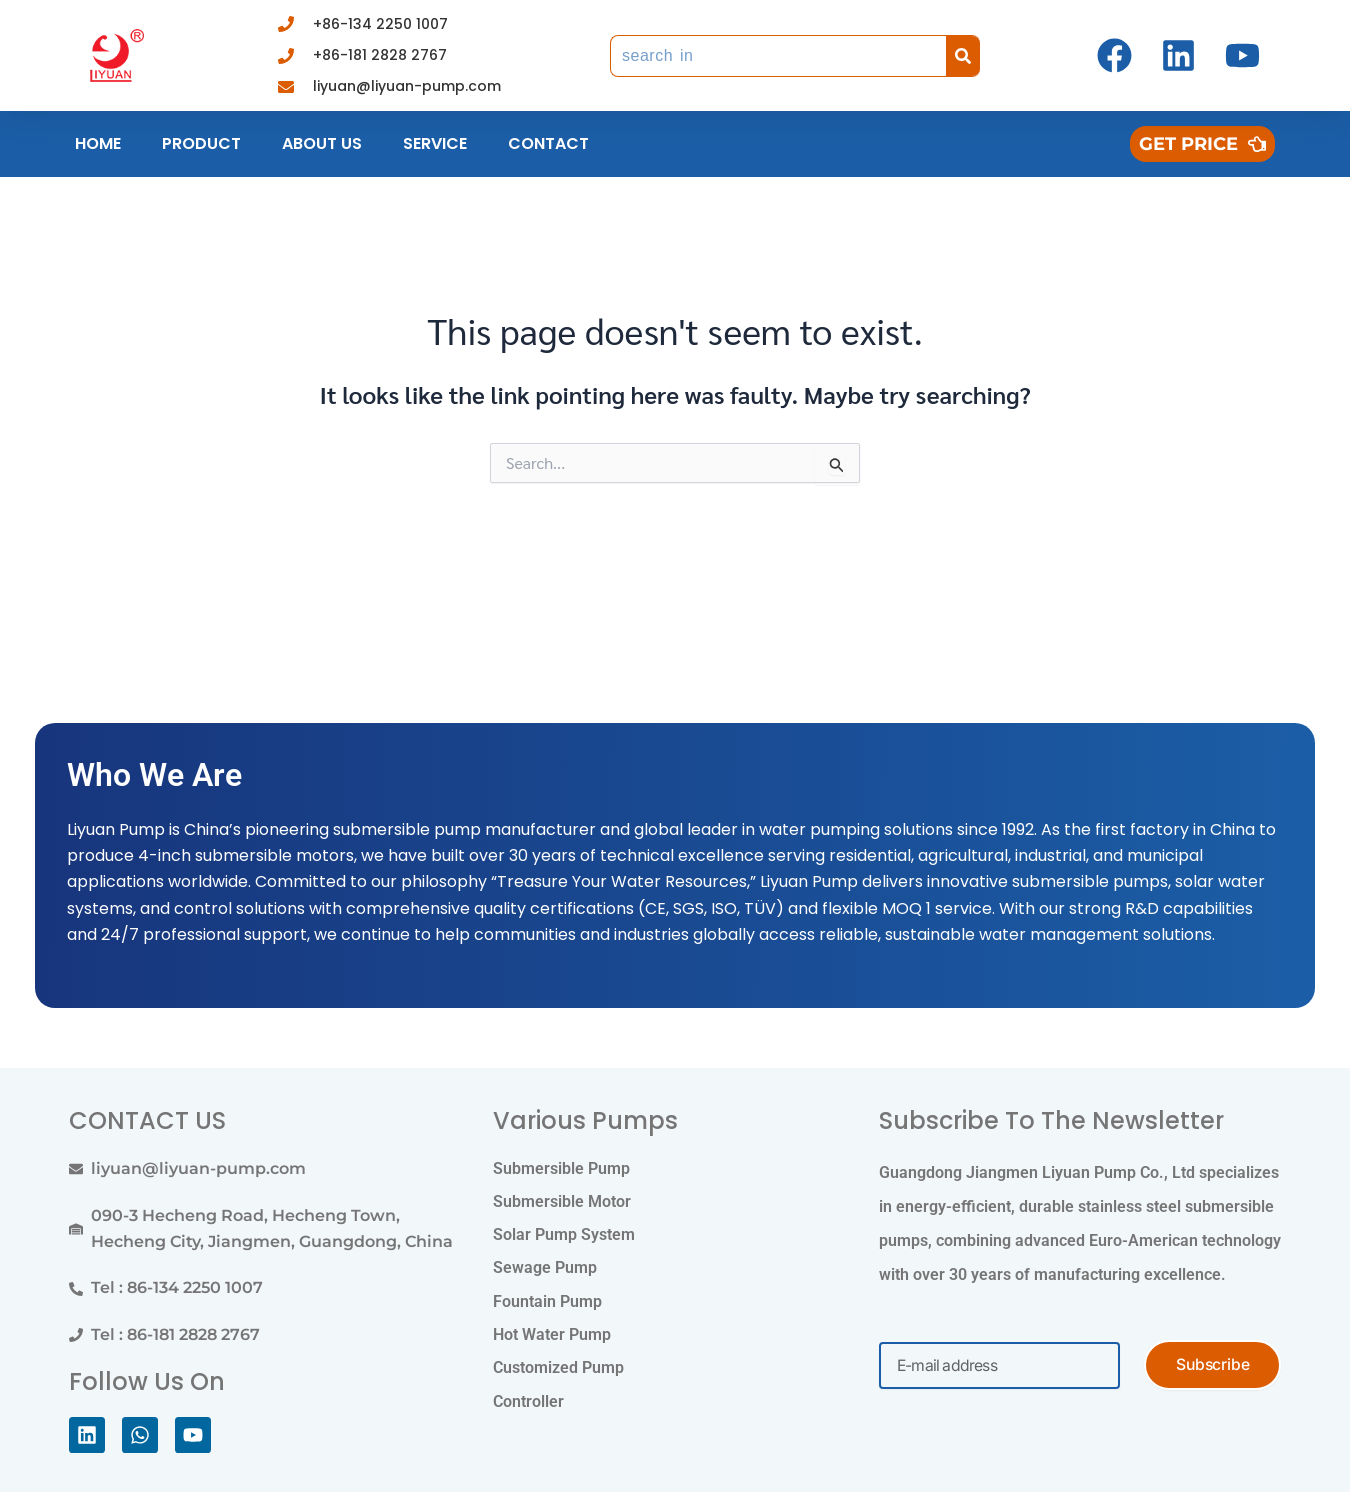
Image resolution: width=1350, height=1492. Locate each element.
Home (98, 143)
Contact (548, 143)
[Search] (963, 56)
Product (201, 143)
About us (322, 143)
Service (435, 143)
